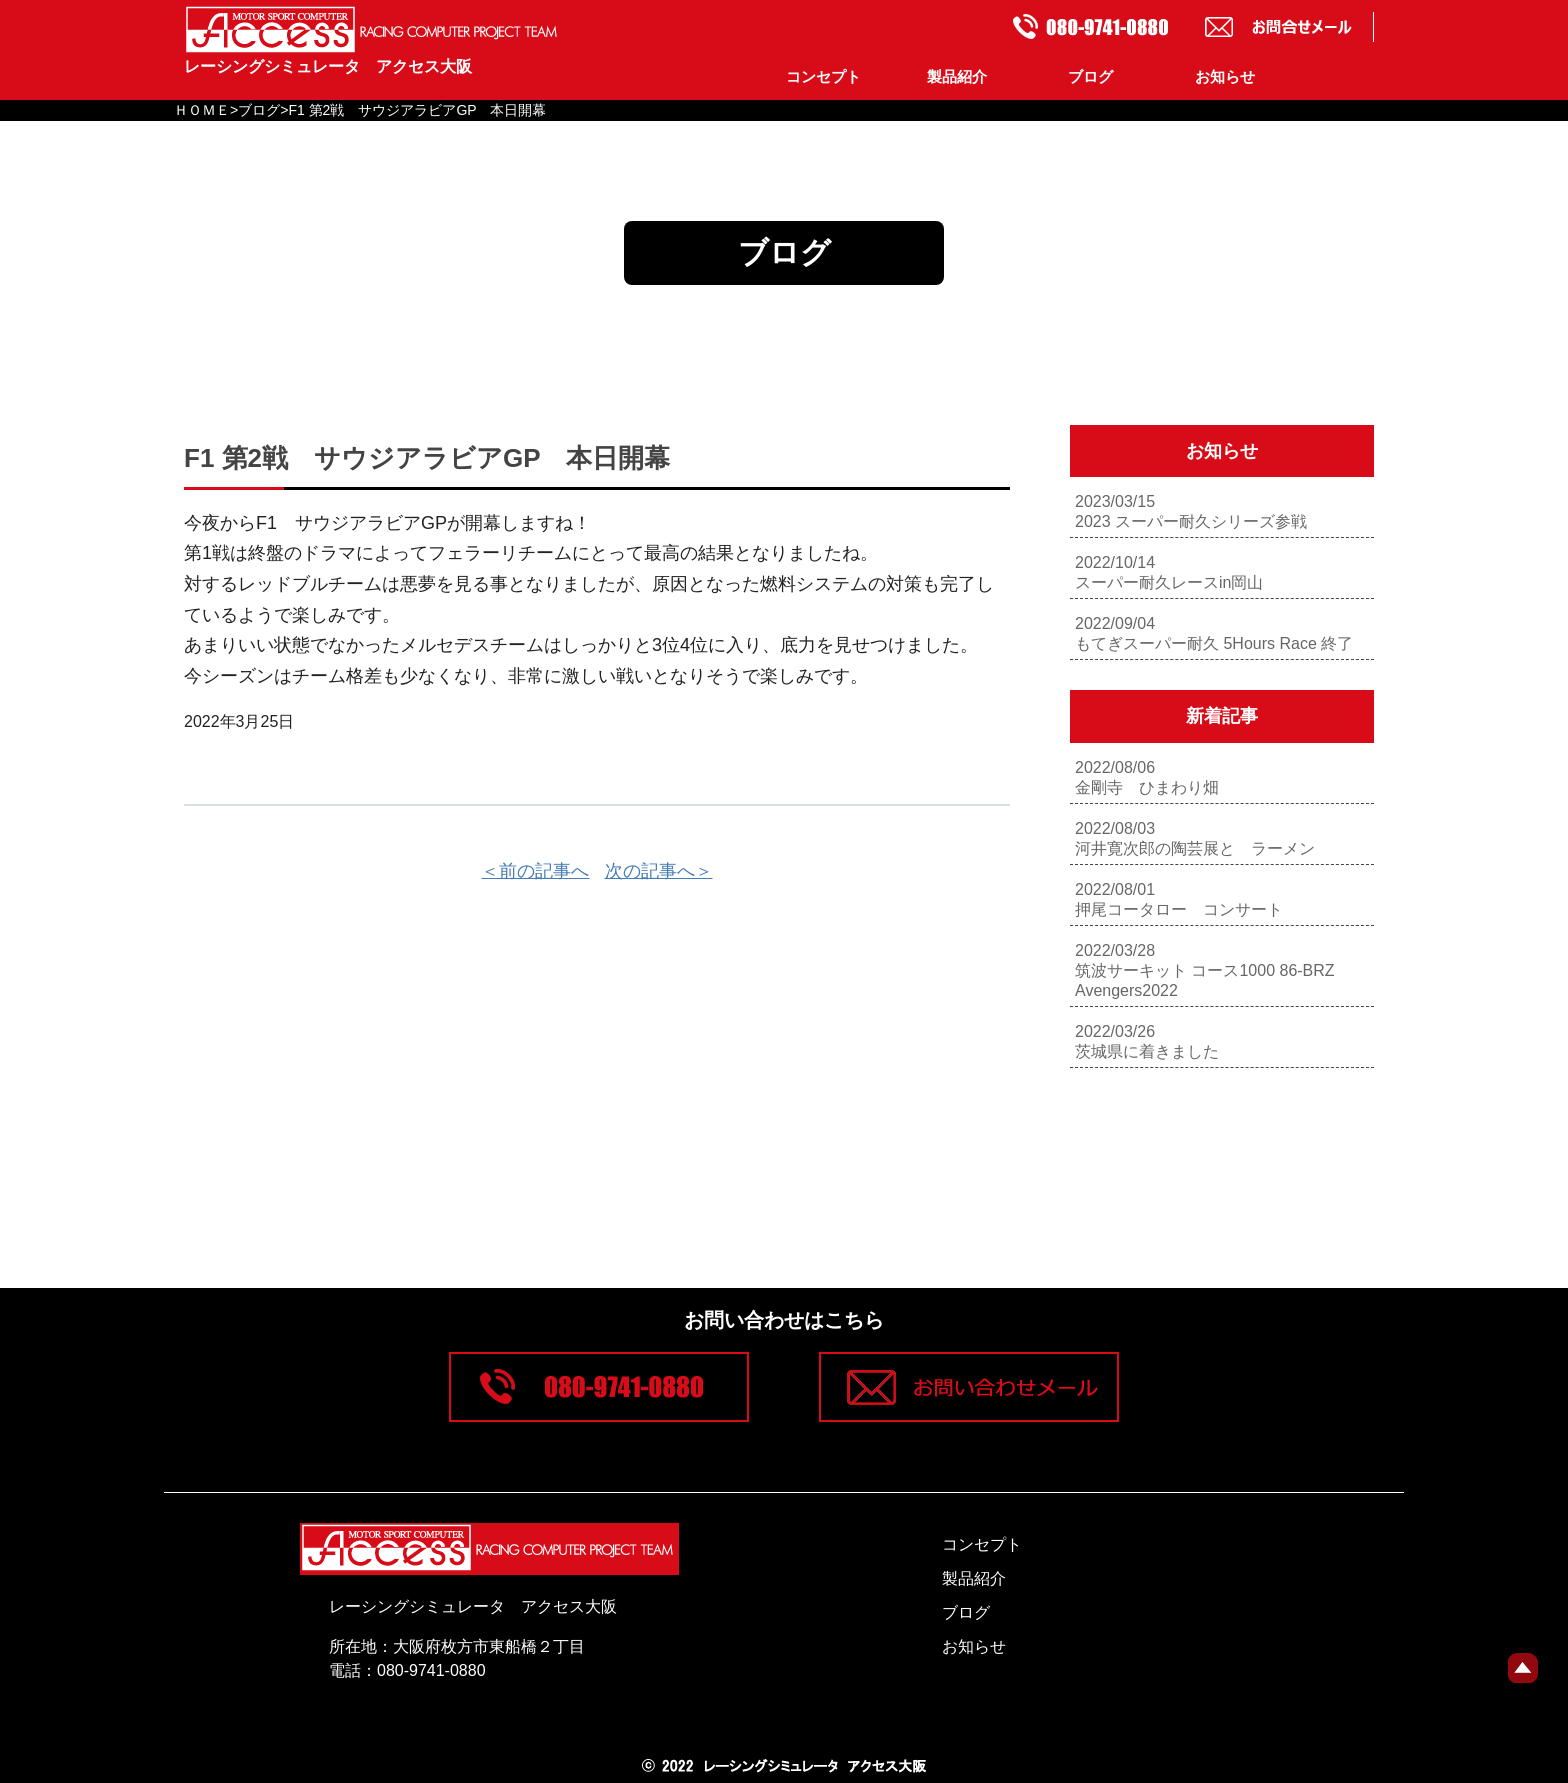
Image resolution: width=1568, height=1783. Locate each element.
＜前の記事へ (535, 871)
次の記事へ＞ (659, 871)
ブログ (1090, 76)
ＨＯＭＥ (202, 110)
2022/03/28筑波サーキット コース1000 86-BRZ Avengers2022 (1205, 970)
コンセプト (823, 76)
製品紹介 (957, 76)
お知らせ (1225, 76)
